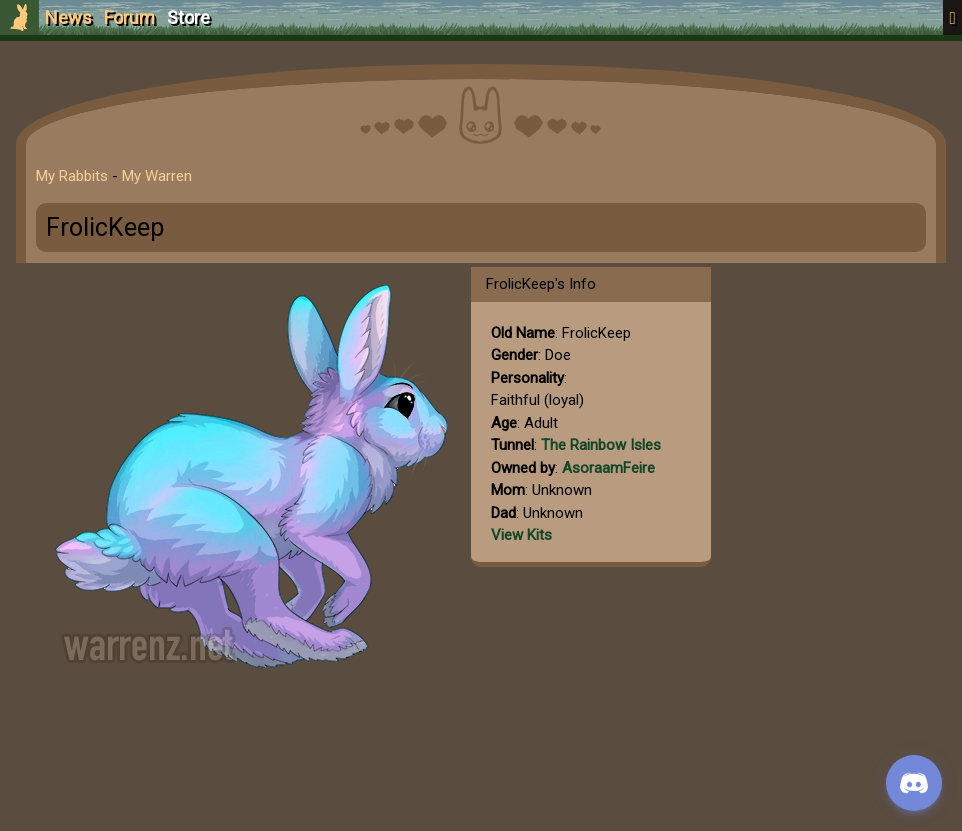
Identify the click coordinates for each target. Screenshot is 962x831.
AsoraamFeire (608, 468)
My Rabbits (72, 176)
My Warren (157, 176)
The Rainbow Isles (601, 445)
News (68, 17)
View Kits (521, 535)
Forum (129, 17)
